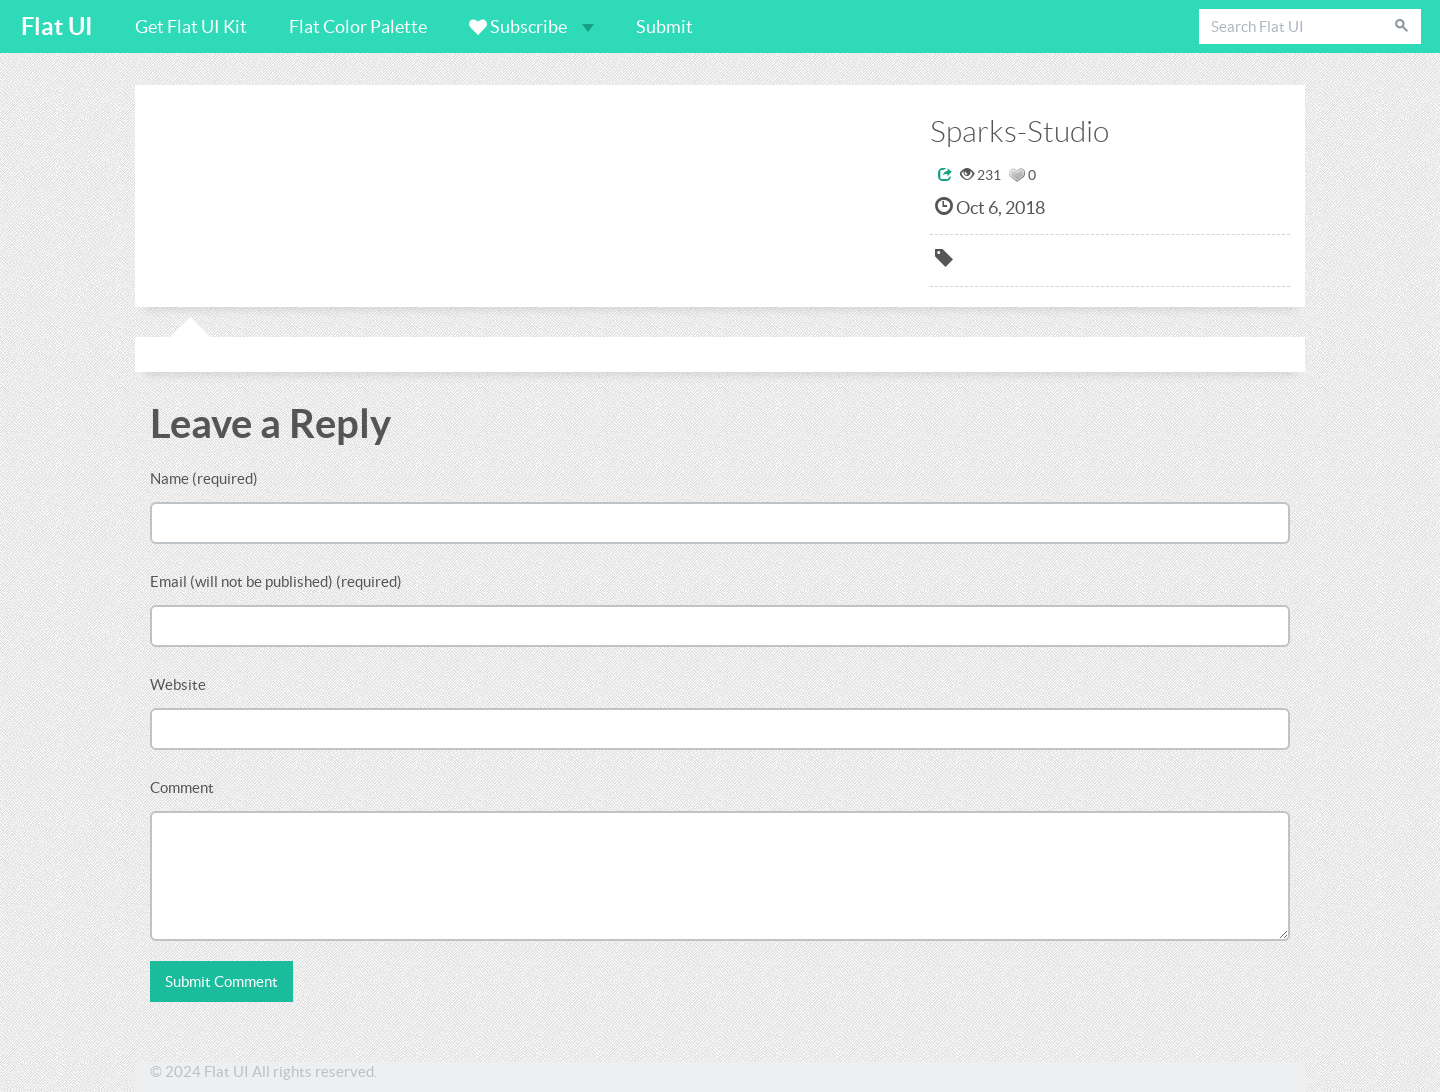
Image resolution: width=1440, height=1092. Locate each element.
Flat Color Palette (358, 26)
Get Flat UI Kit (191, 26)
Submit (664, 26)
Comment (182, 787)
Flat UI (57, 26)
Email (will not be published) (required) (276, 581)
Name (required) (204, 478)
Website (178, 684)
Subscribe (531, 26)
